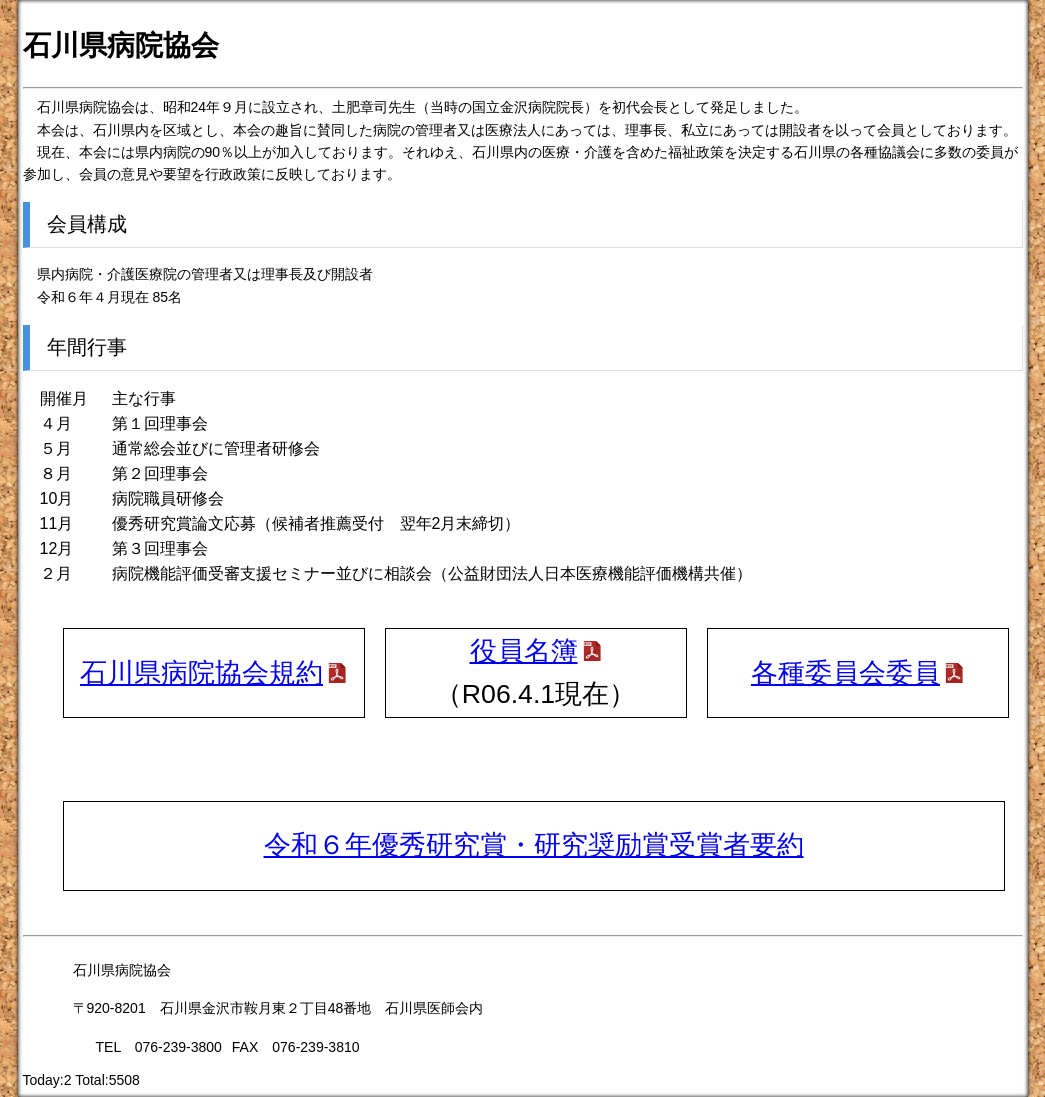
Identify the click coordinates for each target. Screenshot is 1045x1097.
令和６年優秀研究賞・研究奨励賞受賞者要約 (534, 845)
